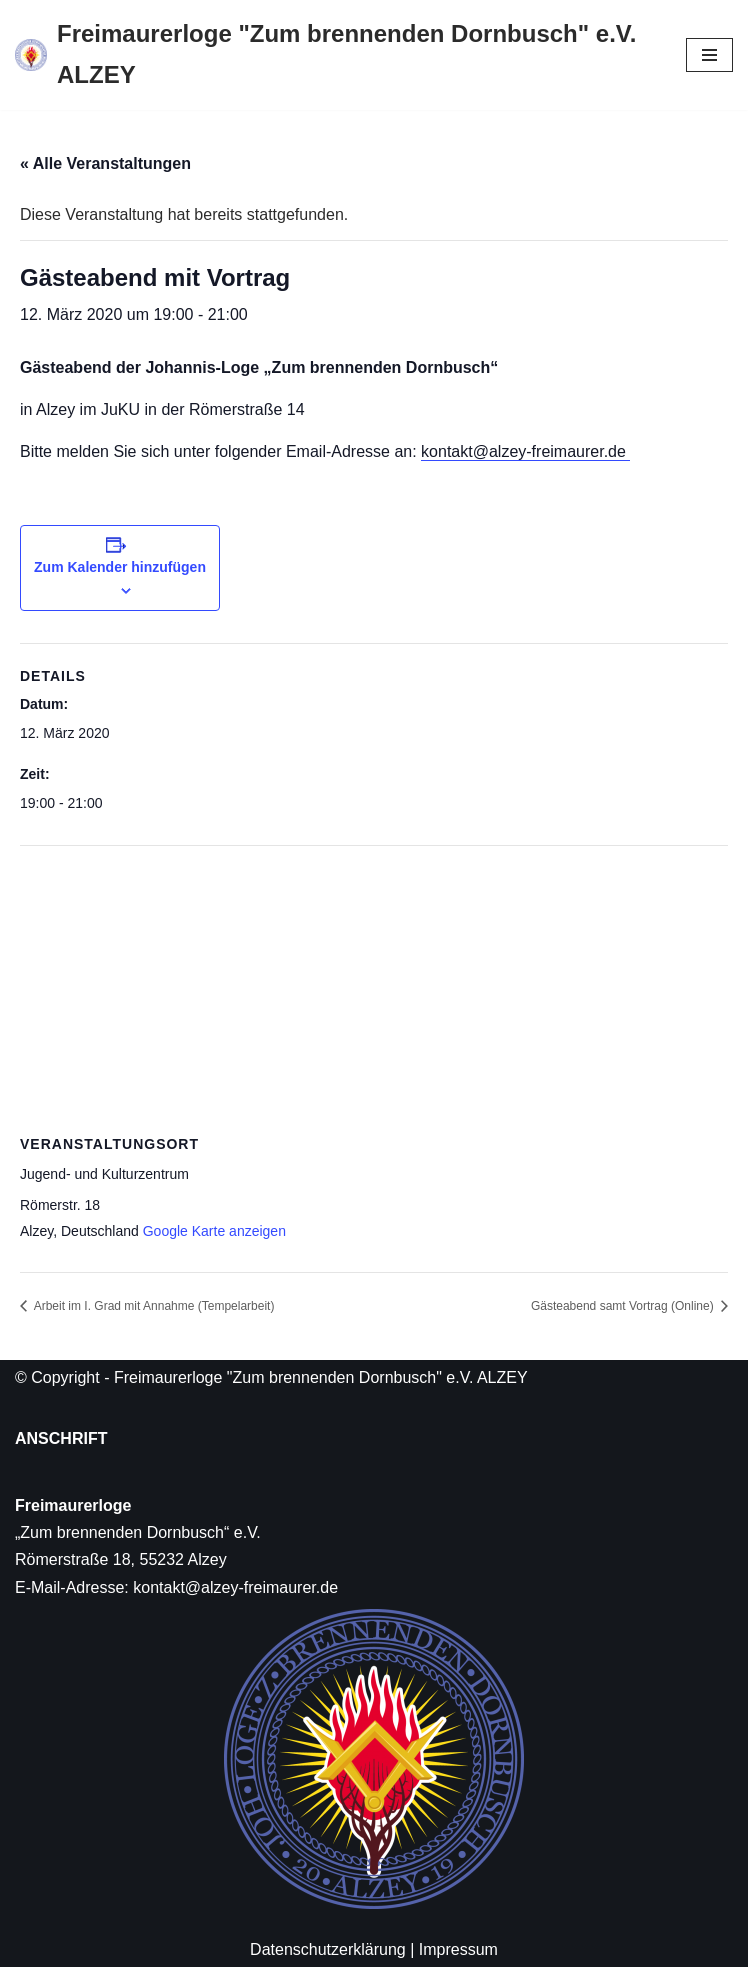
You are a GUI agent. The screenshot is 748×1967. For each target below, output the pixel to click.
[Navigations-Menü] (709, 55)
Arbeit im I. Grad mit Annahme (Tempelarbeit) (152, 1306)
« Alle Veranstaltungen (105, 163)
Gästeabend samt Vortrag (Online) (624, 1306)
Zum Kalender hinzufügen (120, 567)
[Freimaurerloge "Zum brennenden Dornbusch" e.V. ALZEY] (335, 55)
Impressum (458, 1949)
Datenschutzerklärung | (332, 1949)
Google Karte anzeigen (214, 1231)
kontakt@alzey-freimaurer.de (525, 451)
